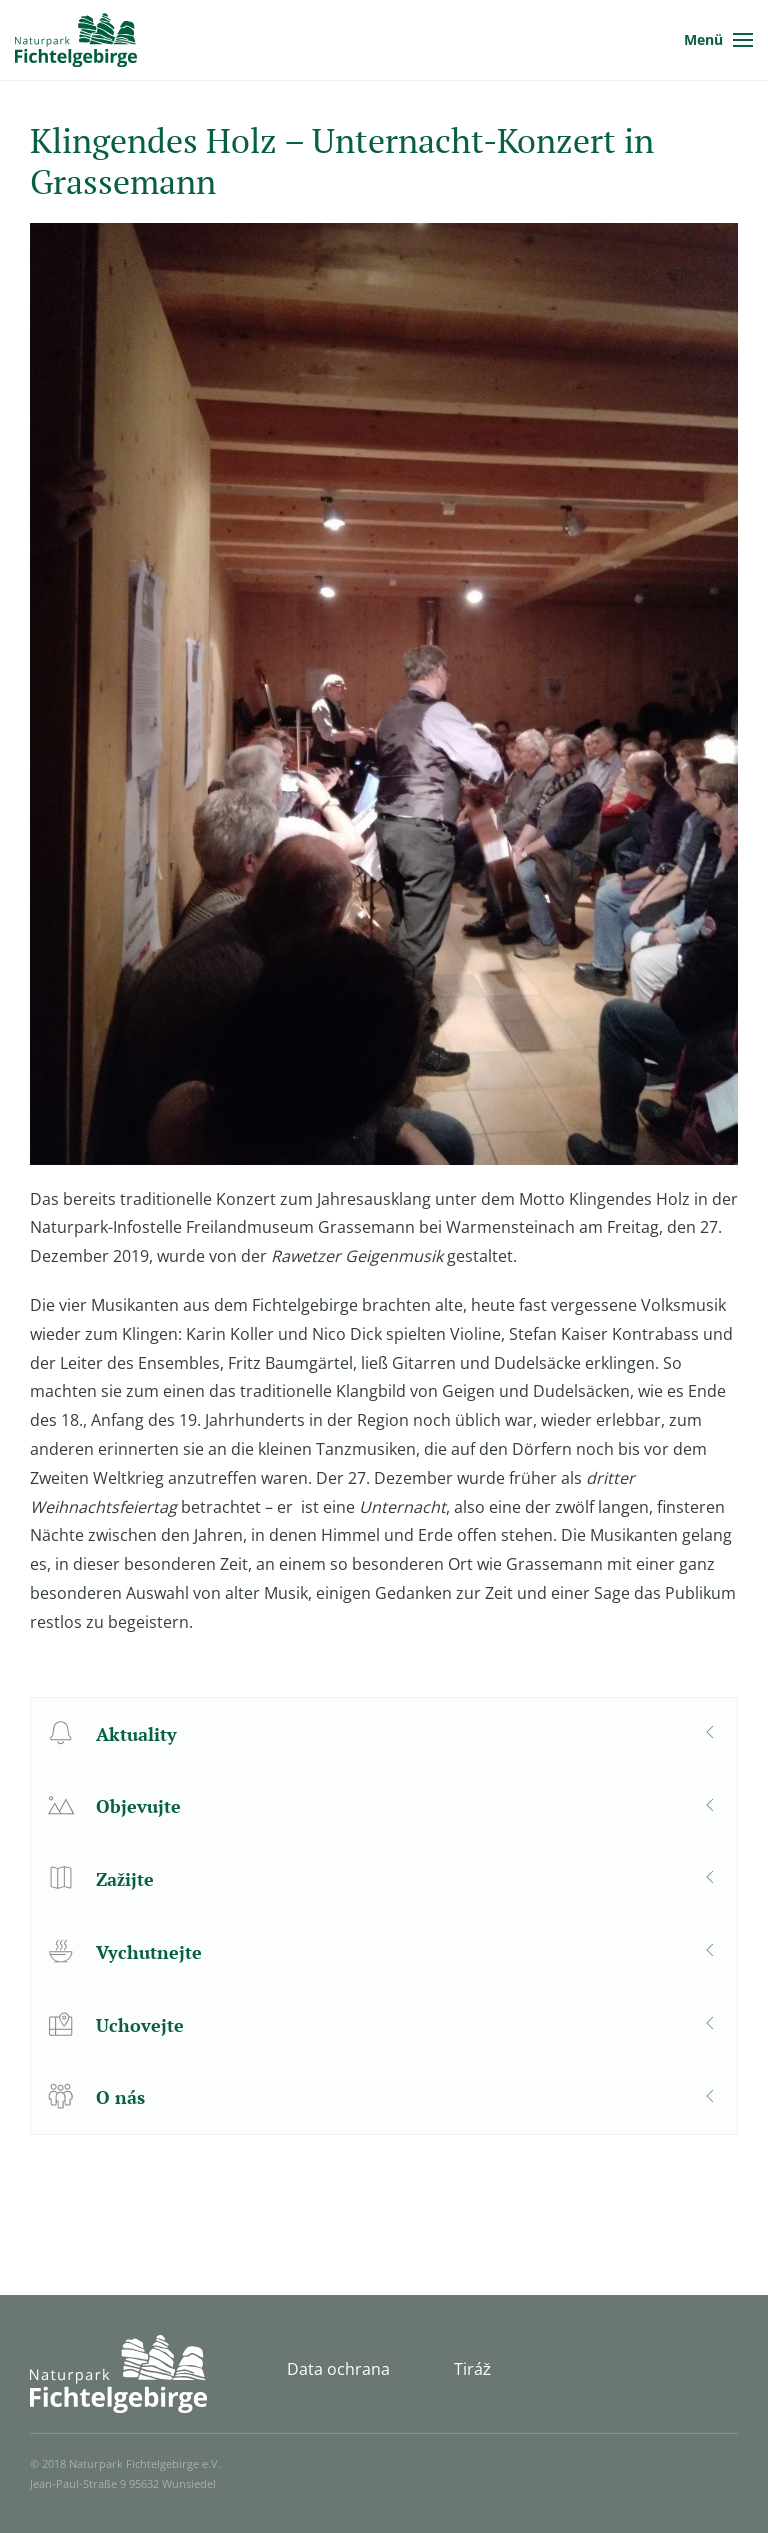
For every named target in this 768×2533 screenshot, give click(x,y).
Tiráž (472, 2369)
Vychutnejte (149, 1952)
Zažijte (125, 1879)
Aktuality (136, 1734)
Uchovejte (140, 2025)
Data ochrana (338, 2369)
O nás (120, 2097)
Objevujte (138, 1806)
